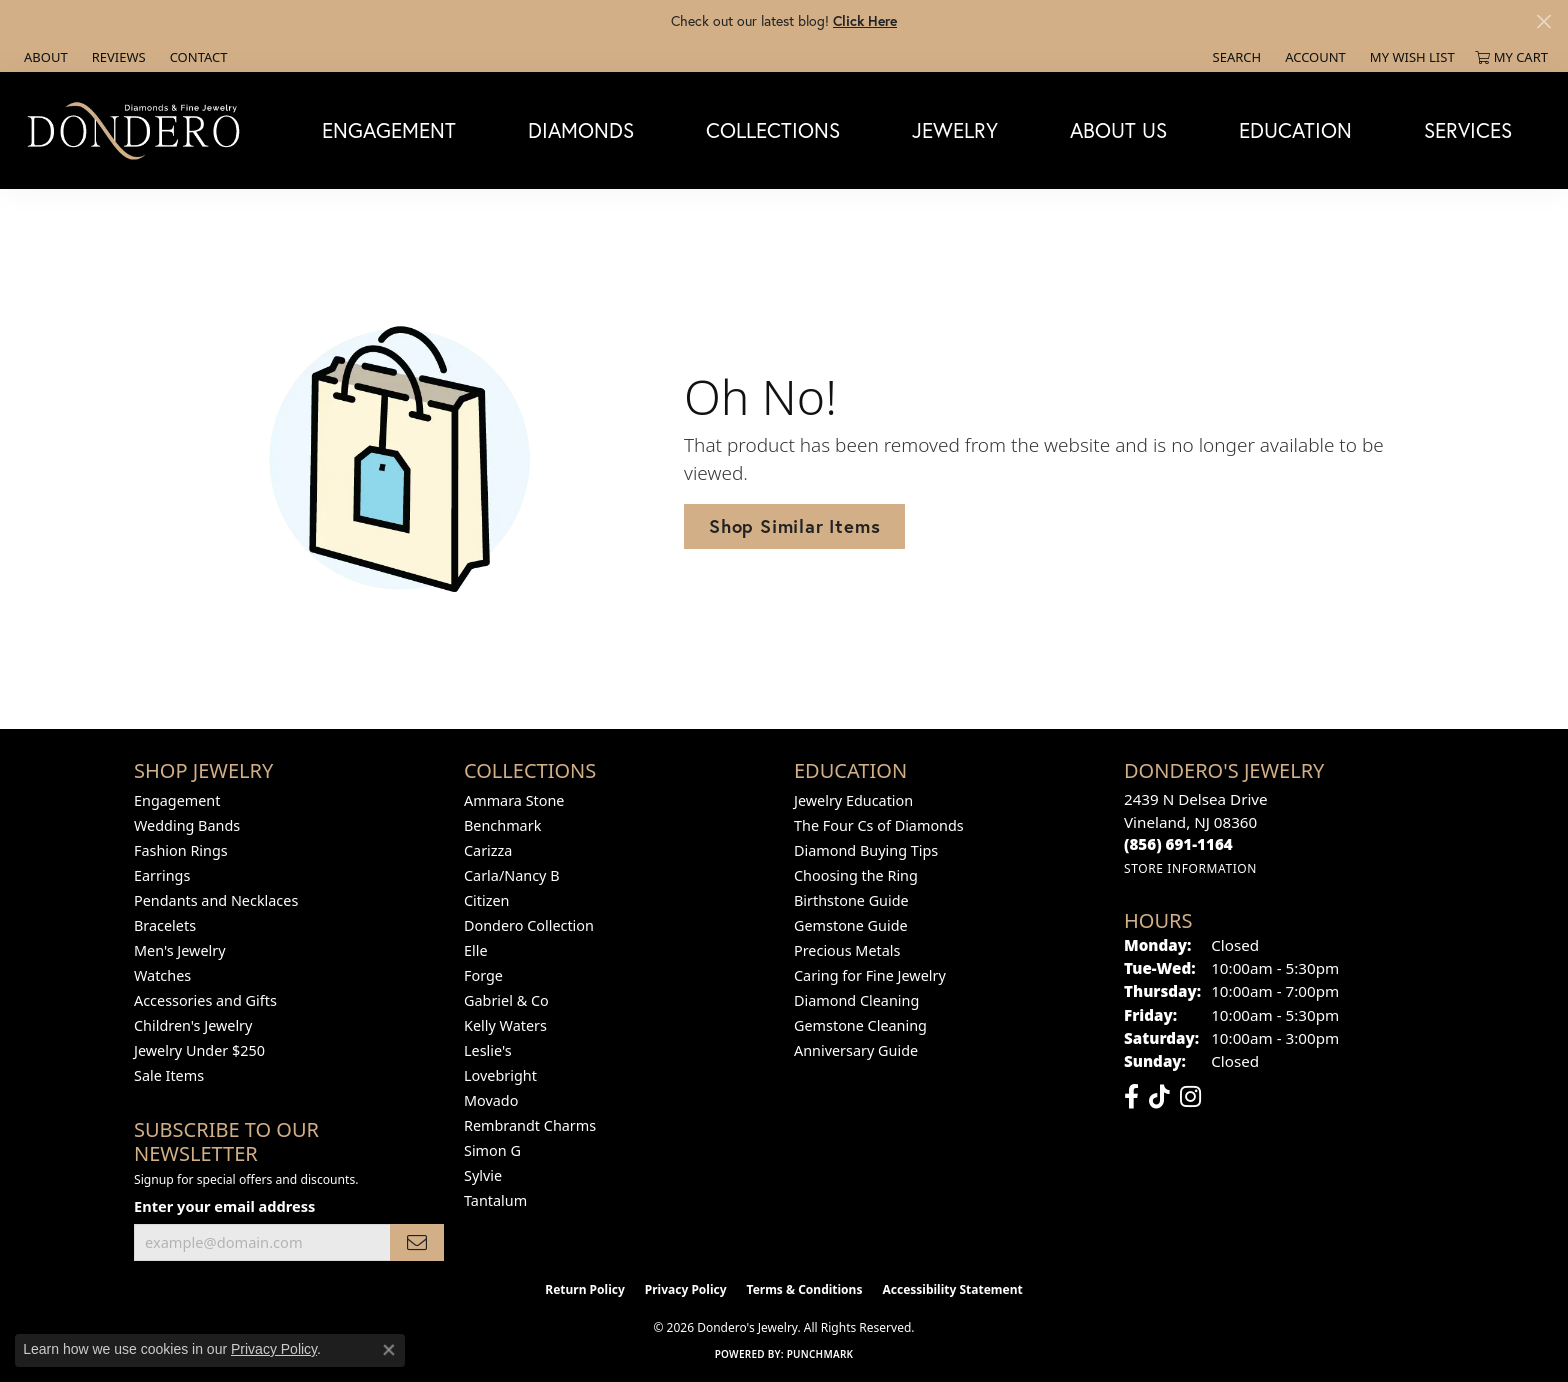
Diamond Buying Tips (866, 850)
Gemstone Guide (851, 925)
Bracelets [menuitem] (165, 925)
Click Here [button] (865, 20)
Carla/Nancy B (512, 875)
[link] (44, 57)
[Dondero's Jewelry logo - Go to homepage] (138, 130)
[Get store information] (1190, 868)
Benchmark (502, 825)
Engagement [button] (389, 130)
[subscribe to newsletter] (417, 1242)
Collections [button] (773, 130)
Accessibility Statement (952, 1289)
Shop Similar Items (794, 526)
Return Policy (585, 1289)
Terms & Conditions (805, 1289)
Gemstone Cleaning (860, 1025)
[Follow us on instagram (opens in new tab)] (1190, 1097)
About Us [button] (1118, 130)
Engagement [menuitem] (177, 800)
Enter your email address (224, 1206)
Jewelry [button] (955, 130)
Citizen (487, 900)
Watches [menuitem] (162, 975)
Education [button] (1295, 130)
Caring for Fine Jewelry (870, 975)
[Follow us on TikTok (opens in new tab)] (1159, 1097)
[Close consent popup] (389, 1350)
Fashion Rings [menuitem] (181, 850)
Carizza (488, 850)
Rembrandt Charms (530, 1125)
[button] (1235, 57)
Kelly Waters (505, 1025)
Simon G (492, 1150)
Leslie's (488, 1050)
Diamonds (581, 130)
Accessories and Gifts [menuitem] (205, 1000)
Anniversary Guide (856, 1050)
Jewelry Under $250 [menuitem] (199, 1050)
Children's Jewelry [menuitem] (193, 1025)
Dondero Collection (529, 925)
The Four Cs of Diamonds (879, 825)
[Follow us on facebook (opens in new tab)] (1131, 1097)
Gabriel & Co (506, 1000)
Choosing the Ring (856, 875)
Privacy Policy (686, 1289)
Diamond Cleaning (856, 1000)
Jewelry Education (853, 800)
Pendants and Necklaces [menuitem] (216, 900)
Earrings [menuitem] (162, 875)
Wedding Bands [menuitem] (187, 825)
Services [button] (1468, 130)
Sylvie (483, 1175)
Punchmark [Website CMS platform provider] (820, 1354)
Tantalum (495, 1200)
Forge (483, 975)
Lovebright (500, 1075)
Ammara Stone (514, 800)
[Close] (1543, 21)
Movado (491, 1100)
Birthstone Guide (851, 900)
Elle (476, 950)
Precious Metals (847, 950)
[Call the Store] (1178, 844)
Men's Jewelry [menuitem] (180, 950)
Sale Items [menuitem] (169, 1075)
